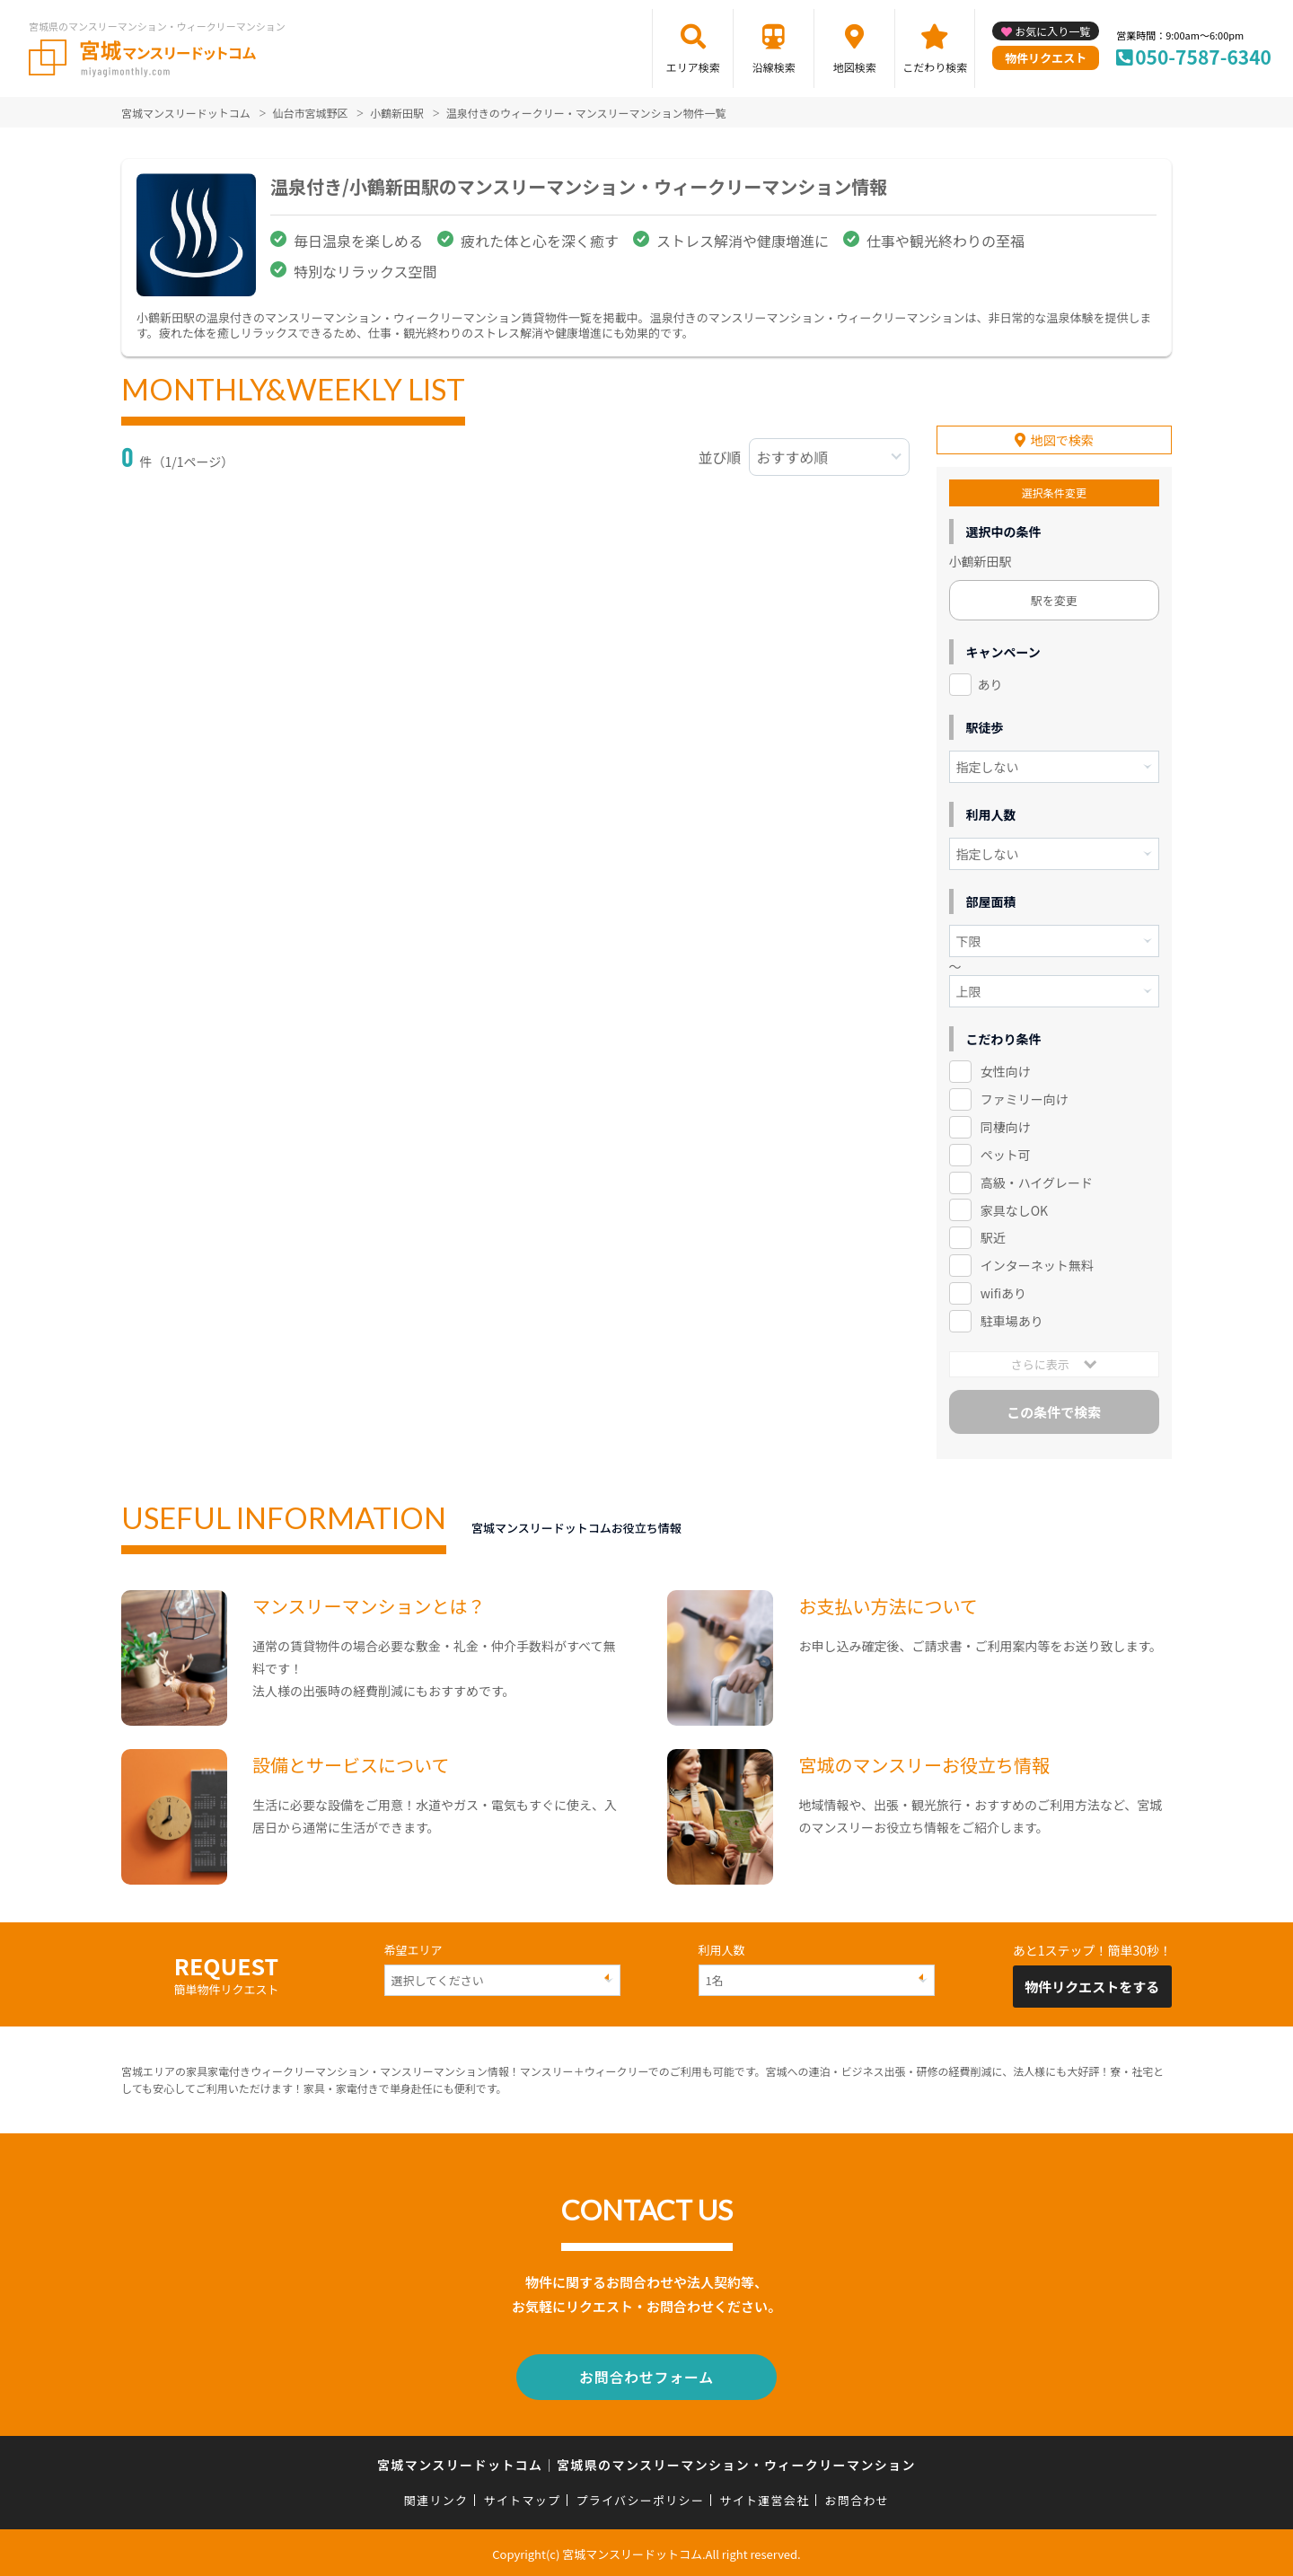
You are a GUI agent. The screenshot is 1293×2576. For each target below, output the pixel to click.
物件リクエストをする (1092, 1986)
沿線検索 (774, 67)
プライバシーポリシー (640, 2497)
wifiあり (1003, 1293)
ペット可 (1006, 1155)
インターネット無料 (1037, 1265)
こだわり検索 (934, 67)
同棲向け (1006, 1127)
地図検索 (854, 67)
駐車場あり (1012, 1321)
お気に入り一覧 (1052, 31)
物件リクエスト (1045, 57)
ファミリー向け (1025, 1099)
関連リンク (436, 2497)
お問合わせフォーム (646, 2376)
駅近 (993, 1237)
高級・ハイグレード (1037, 1182)
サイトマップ (522, 2497)
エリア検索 (693, 67)
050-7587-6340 (1203, 56)
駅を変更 (1054, 600)
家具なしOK (1014, 1210)
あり (990, 684)
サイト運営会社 (764, 2497)
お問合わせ (857, 2497)
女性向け (1006, 1071)
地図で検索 (1062, 440)
